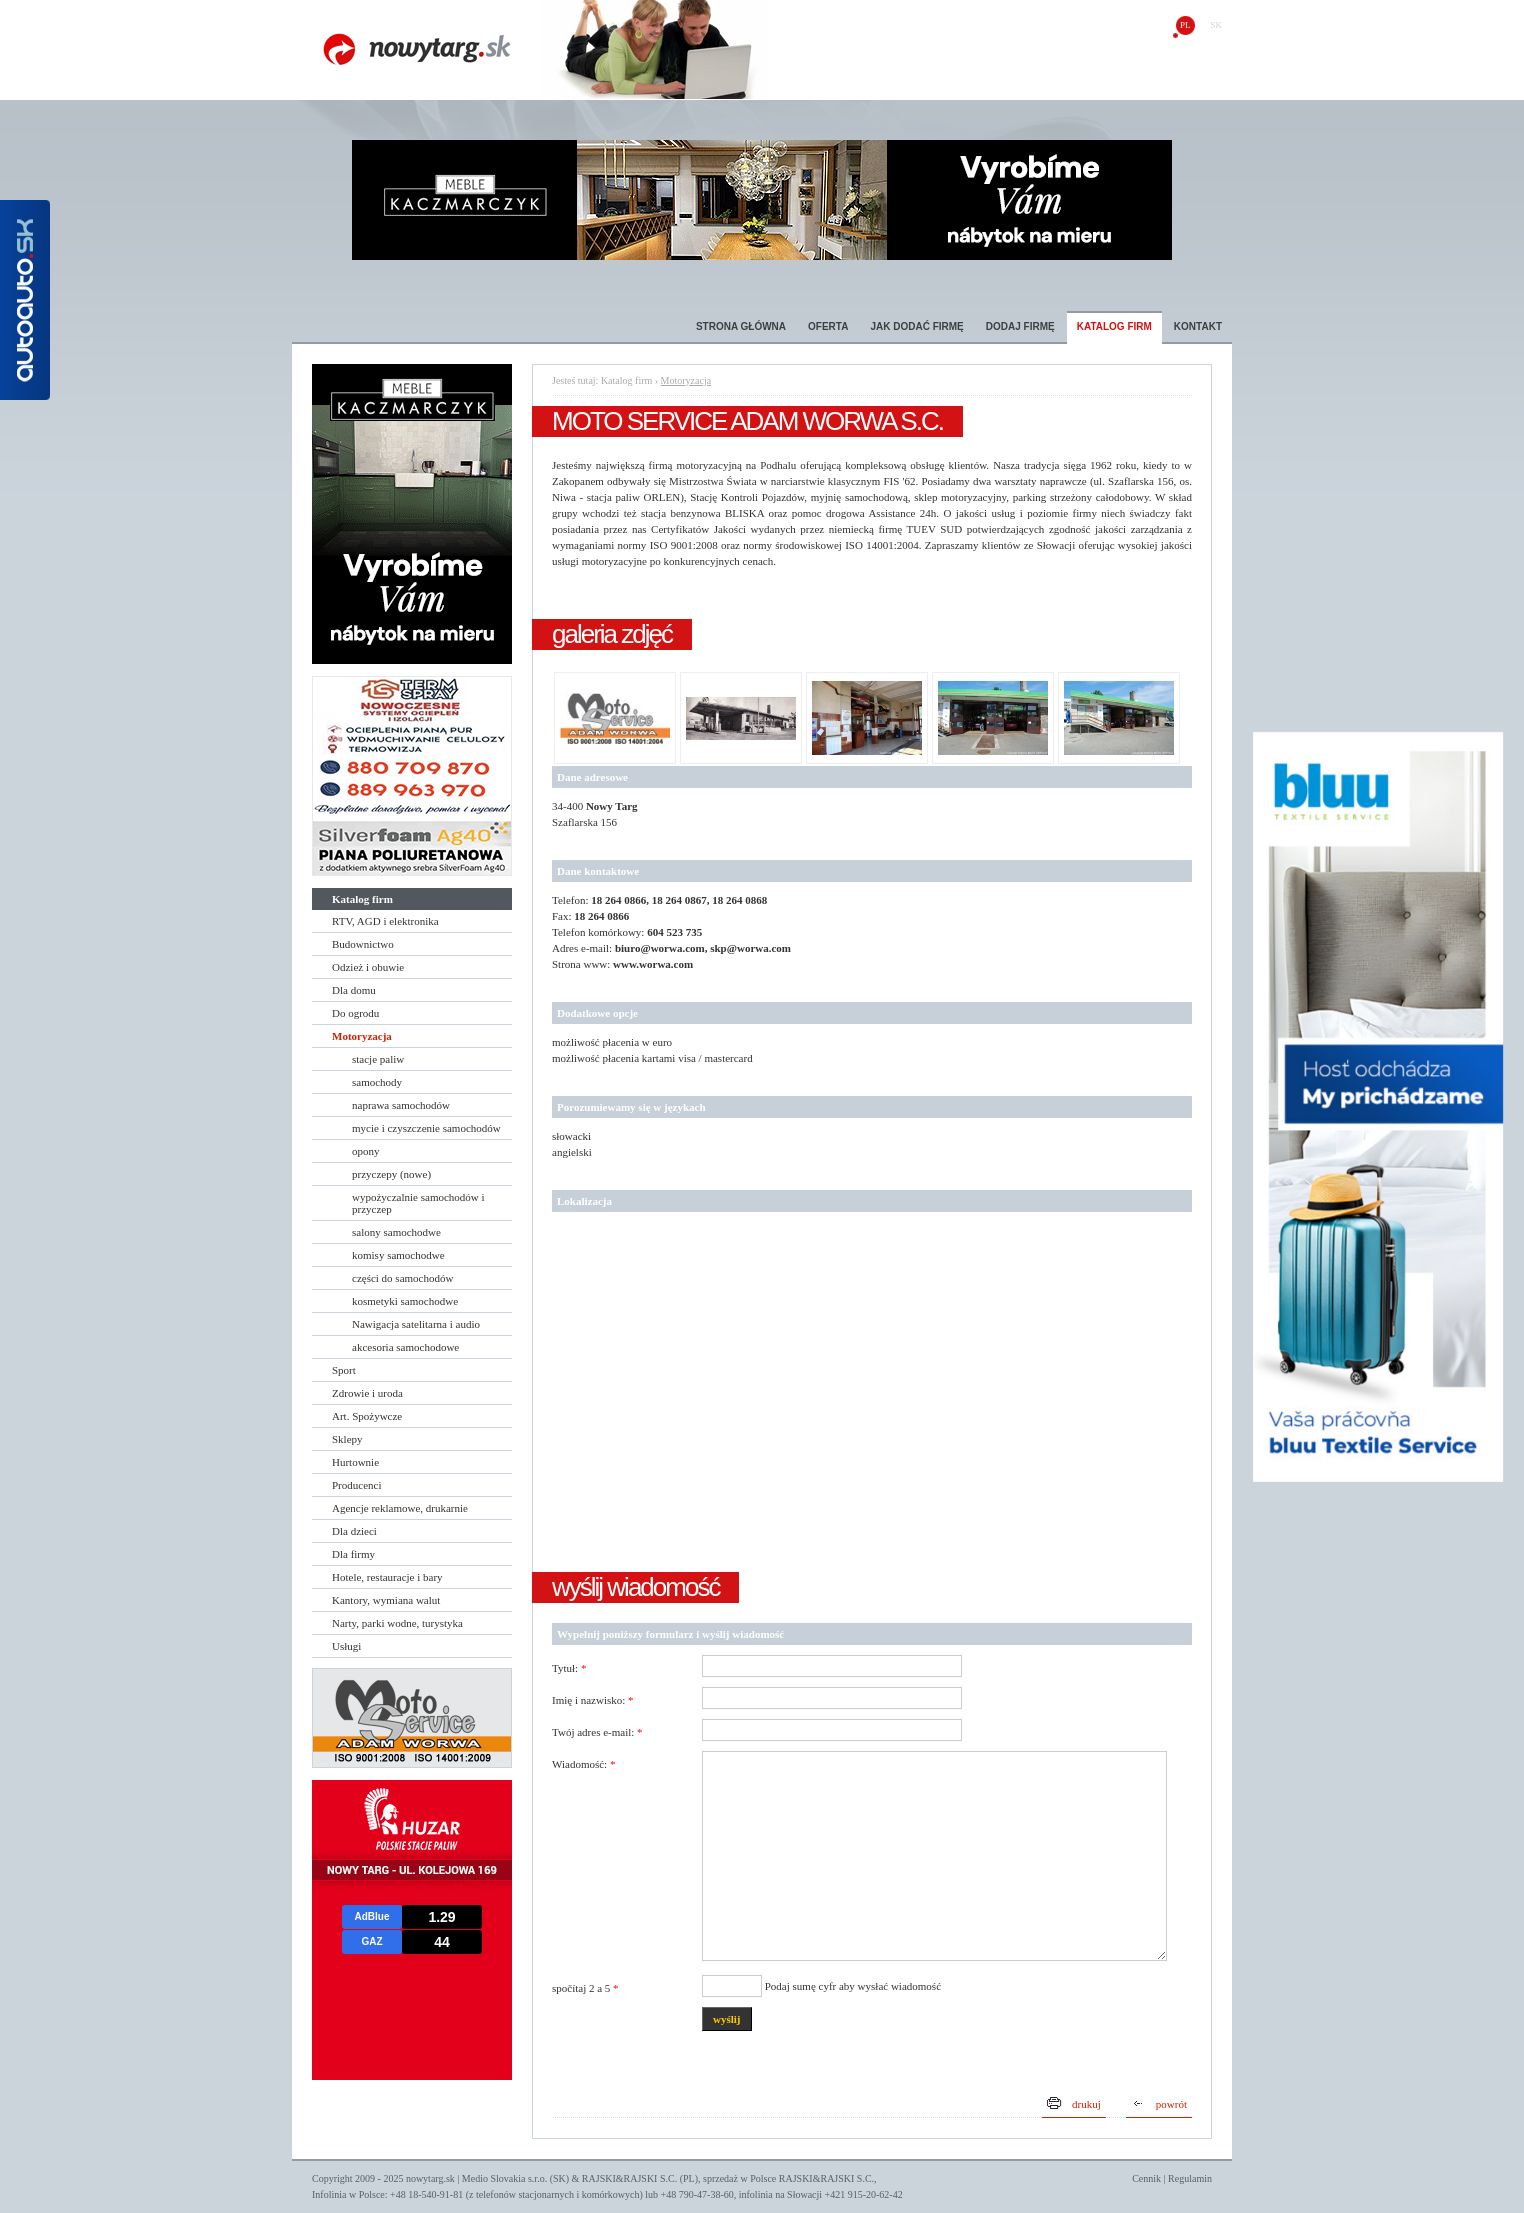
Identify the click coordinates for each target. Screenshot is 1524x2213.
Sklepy (347, 1439)
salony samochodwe (396, 1232)
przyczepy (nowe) (391, 1174)
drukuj (1086, 2104)
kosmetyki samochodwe (405, 1301)
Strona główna (741, 326)
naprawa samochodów (401, 1105)
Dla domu (354, 990)
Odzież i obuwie (368, 967)
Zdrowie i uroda (367, 1393)
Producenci (356, 1485)
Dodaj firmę (1020, 326)
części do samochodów (402, 1278)
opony (366, 1151)
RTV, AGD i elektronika (385, 921)
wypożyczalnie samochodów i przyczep (418, 1203)
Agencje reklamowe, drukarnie (400, 1508)
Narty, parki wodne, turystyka (397, 1623)
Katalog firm (1114, 326)
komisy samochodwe (398, 1255)
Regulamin (1190, 2178)
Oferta (828, 326)
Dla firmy (353, 1554)
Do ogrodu (355, 1013)
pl (1185, 25)
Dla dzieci (354, 1531)
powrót (1171, 2104)
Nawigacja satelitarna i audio (416, 1324)
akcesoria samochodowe (405, 1347)
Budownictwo (363, 944)
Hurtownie (355, 1462)
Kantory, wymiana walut (386, 1600)
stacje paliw (378, 1059)
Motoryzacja (362, 1036)
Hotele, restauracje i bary (387, 1577)
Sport (344, 1370)
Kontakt (1198, 326)
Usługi (346, 1646)
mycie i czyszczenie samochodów (426, 1128)
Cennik (1146, 2178)
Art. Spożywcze (367, 1416)
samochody (377, 1082)
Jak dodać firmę (916, 326)
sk (1216, 25)
